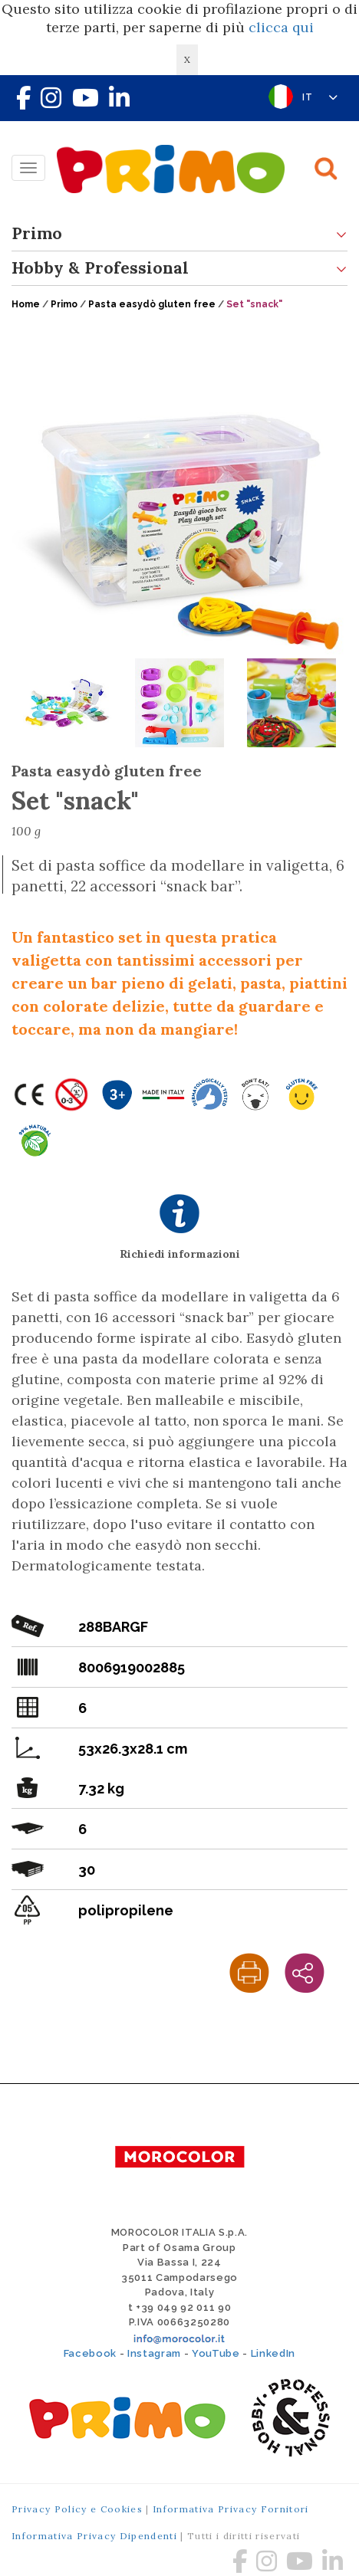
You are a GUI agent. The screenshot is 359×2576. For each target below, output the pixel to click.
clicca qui (281, 27)
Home (26, 304)
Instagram (154, 2353)
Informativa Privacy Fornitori (231, 2509)
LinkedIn (273, 2353)
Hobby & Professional (179, 268)
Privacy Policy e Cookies (77, 2509)
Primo (179, 234)
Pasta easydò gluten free (152, 304)
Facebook (90, 2353)
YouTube (216, 2353)
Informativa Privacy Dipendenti (94, 2536)
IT (320, 97)
